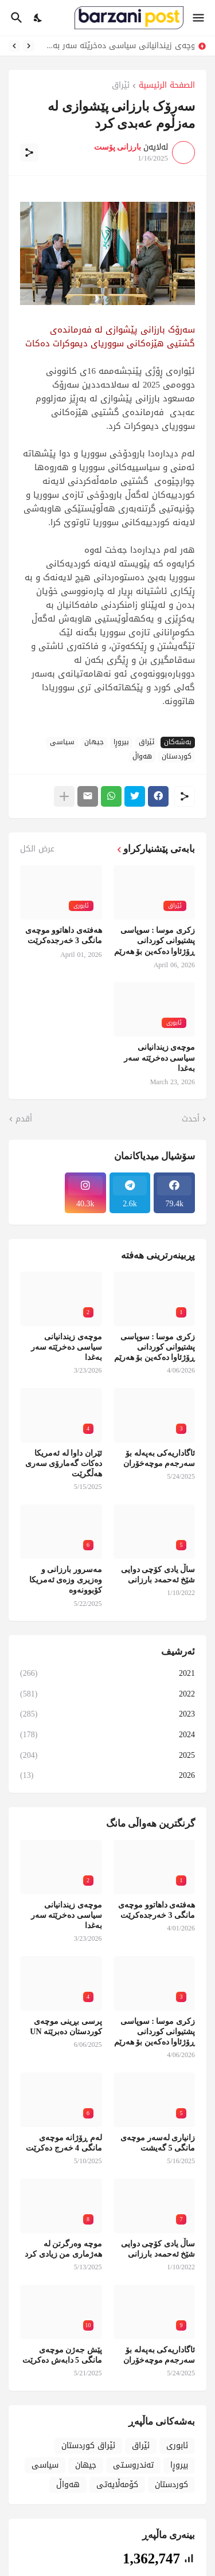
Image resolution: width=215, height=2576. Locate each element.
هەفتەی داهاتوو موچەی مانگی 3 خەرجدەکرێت (63, 935)
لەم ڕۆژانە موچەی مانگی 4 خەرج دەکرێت (64, 2142)
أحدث (191, 1119)
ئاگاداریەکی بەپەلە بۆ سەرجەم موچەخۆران (159, 1458)
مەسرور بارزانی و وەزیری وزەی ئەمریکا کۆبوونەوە (65, 1579)
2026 (107, 1774)
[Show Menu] (199, 18)
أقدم (23, 1119)
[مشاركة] (29, 152)
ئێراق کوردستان (88, 2445)
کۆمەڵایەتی (117, 2484)
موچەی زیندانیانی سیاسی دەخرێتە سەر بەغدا (117, 46)
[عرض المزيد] (64, 796)
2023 (107, 1714)
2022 (107, 1694)
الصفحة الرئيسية (167, 86)
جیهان (94, 742)
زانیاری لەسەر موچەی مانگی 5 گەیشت (157, 2142)
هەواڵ (142, 757)
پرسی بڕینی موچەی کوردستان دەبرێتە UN (65, 2026)
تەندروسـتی (133, 2465)
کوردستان (176, 757)
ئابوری (177, 2445)
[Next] (14, 46)
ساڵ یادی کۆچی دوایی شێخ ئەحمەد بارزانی (158, 1574)
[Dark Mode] (38, 18)
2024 (107, 1734)
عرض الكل (37, 849)
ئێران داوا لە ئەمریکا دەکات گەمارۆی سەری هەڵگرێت (63, 1463)
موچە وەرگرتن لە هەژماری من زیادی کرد (63, 2248)
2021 (107, 1674)
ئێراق (121, 86)
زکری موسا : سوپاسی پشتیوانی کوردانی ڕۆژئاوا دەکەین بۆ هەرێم (155, 940)
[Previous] (28, 46)
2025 (107, 1755)
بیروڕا (121, 742)
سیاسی (62, 742)
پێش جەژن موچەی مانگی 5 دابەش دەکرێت (62, 2355)
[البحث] (15, 18)
